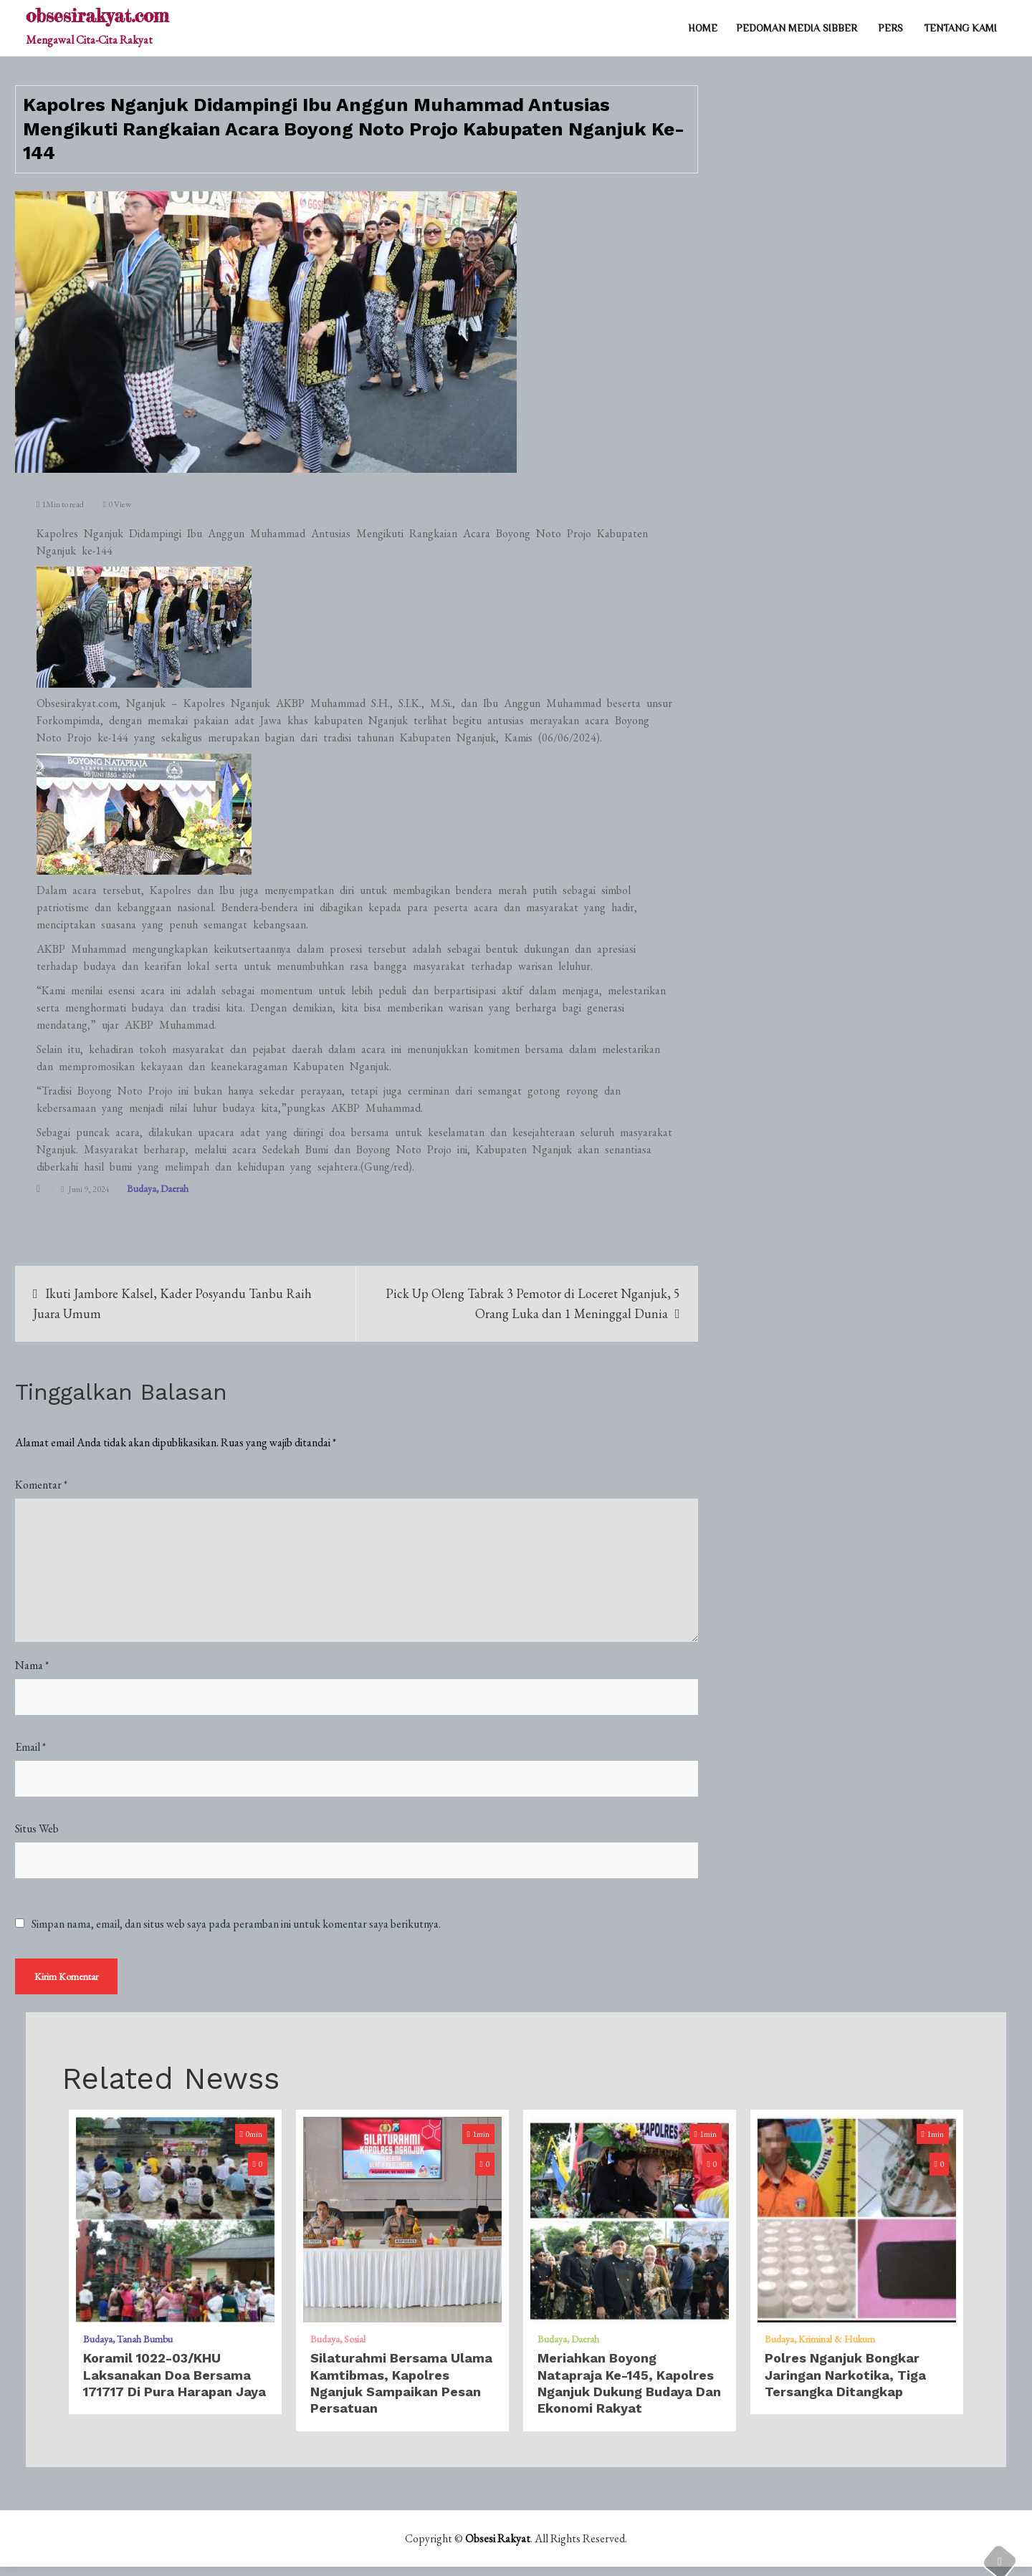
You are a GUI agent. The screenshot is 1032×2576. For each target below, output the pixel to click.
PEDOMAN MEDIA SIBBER (796, 28)
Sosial (355, 2348)
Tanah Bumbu (145, 2348)
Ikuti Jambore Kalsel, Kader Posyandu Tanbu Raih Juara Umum (172, 1303)
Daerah (174, 1188)
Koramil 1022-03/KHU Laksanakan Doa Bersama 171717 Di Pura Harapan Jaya (174, 2384)
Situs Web (37, 1828)
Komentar (41, 1484)
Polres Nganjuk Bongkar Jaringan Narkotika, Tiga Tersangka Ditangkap (845, 2384)
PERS (890, 28)
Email (30, 1746)
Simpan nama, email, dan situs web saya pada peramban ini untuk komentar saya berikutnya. (236, 1924)
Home (702, 28)
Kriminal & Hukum (836, 2348)
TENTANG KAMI (960, 28)
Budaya (141, 1188)
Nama (32, 1665)
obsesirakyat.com (97, 15)
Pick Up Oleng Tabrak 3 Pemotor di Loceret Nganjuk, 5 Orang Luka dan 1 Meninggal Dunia (533, 1303)
